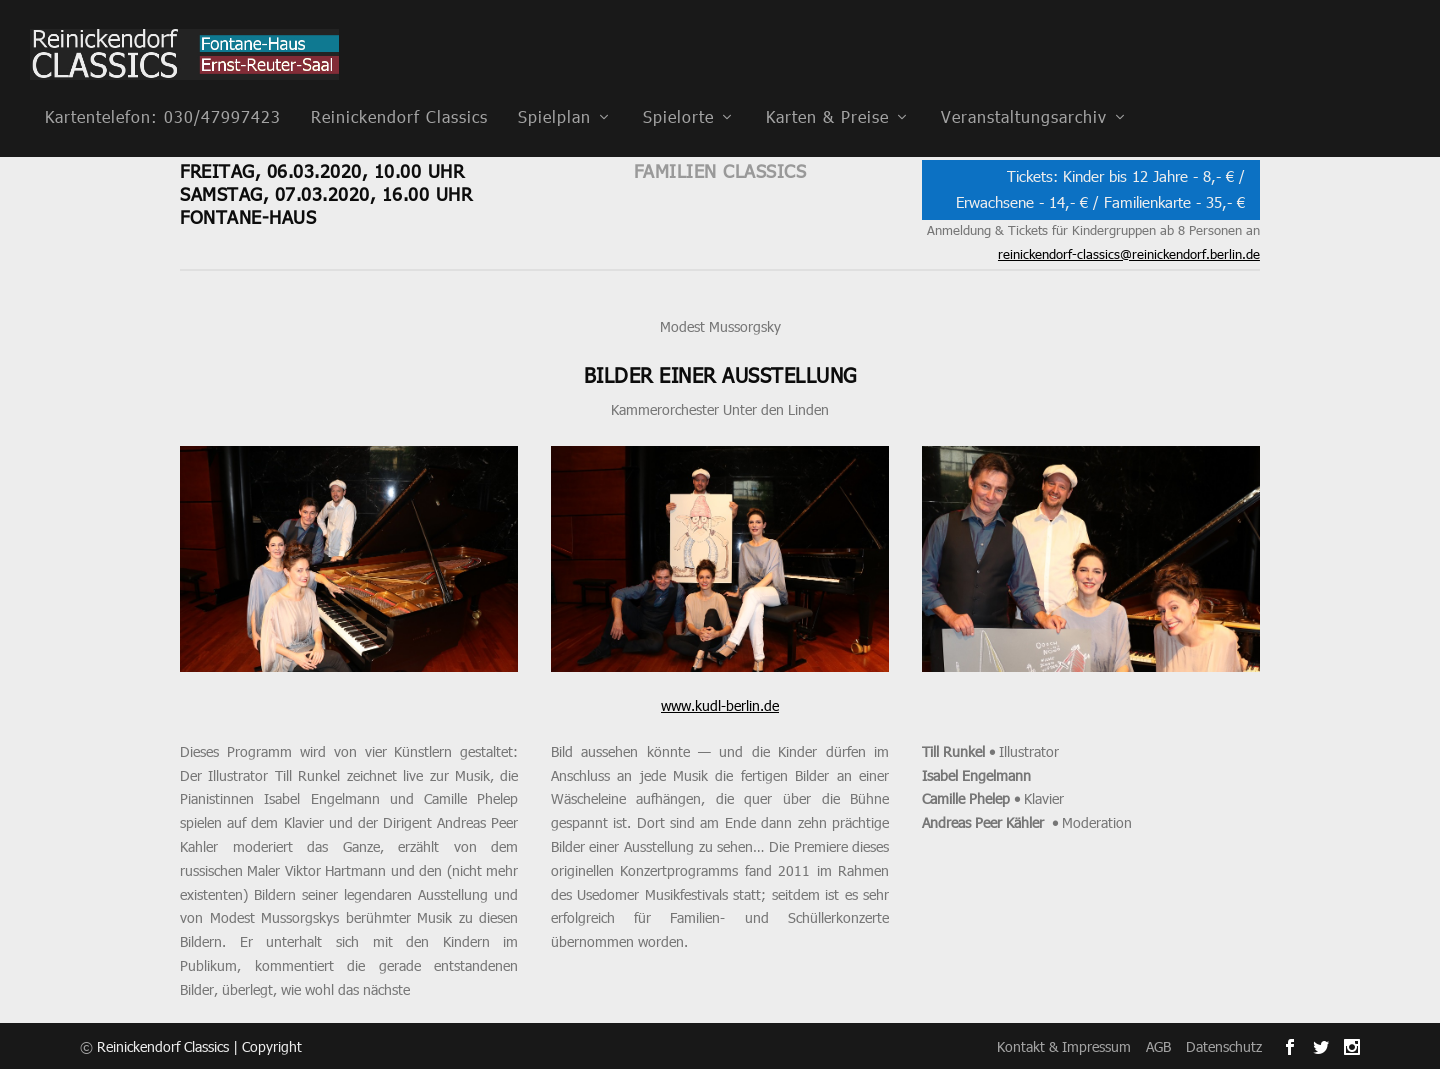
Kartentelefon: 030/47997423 (163, 88)
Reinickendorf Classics (399, 88)
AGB (1158, 1045)
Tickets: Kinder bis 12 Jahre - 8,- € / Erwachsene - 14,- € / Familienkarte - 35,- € (1100, 189)
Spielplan (554, 88)
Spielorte (678, 88)
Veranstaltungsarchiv (1024, 88)
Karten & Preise (827, 88)
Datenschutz (1224, 1045)
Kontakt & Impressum (1064, 1045)
